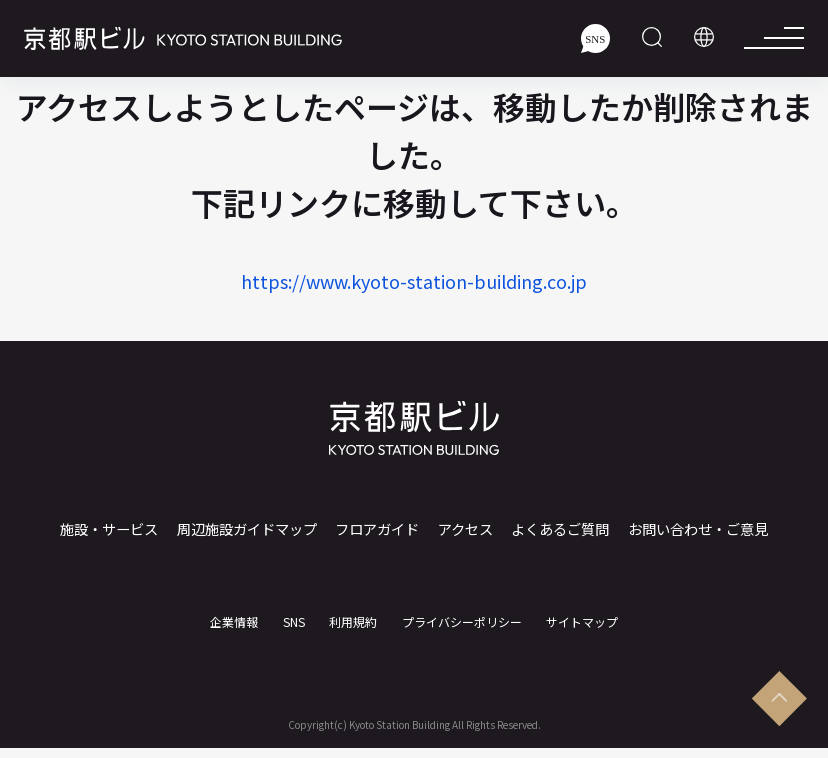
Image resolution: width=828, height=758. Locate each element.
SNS (294, 612)
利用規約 (353, 612)
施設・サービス (112, 529)
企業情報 (234, 612)
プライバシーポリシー (462, 612)
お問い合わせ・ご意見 (693, 529)
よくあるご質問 (555, 529)
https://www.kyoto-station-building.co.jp (414, 281)
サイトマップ (582, 612)
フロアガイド (380, 529)
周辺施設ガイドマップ (250, 529)
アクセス (463, 529)
